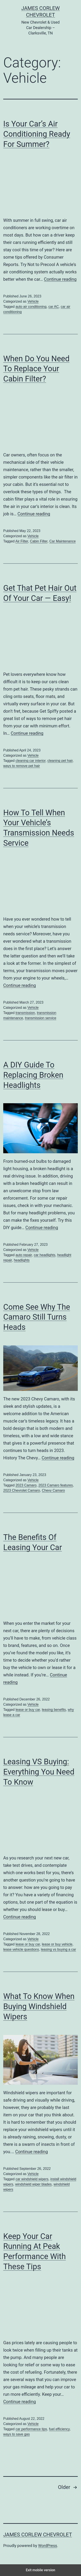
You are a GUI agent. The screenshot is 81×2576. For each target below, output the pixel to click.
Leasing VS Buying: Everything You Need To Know (38, 1772)
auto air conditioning (31, 306)
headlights (22, 1260)
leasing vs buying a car (58, 1949)
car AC (53, 306)
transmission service (40, 1018)
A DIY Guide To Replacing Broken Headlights (33, 1075)
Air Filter (21, 541)
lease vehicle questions (21, 1949)
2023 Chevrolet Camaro (21, 1490)
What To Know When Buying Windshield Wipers (39, 2006)
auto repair (24, 1255)
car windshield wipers (32, 2179)
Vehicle (33, 301)
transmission (25, 1013)
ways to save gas (16, 2434)
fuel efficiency (59, 2429)
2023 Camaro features (55, 1485)
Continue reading (60, 279)
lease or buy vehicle (57, 1944)
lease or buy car (28, 1709)
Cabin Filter (39, 541)
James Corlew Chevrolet (37, 2535)
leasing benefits (54, 1709)
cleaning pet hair (60, 760)
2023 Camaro (26, 1485)
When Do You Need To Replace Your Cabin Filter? (36, 369)
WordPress (47, 2545)
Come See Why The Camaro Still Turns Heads (36, 1317)
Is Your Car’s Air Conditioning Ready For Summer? (36, 134)
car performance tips (31, 2429)
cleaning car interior (31, 760)
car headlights (44, 1255)
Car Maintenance (62, 541)
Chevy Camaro (53, 1490)
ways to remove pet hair (21, 766)
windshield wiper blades (33, 2184)
